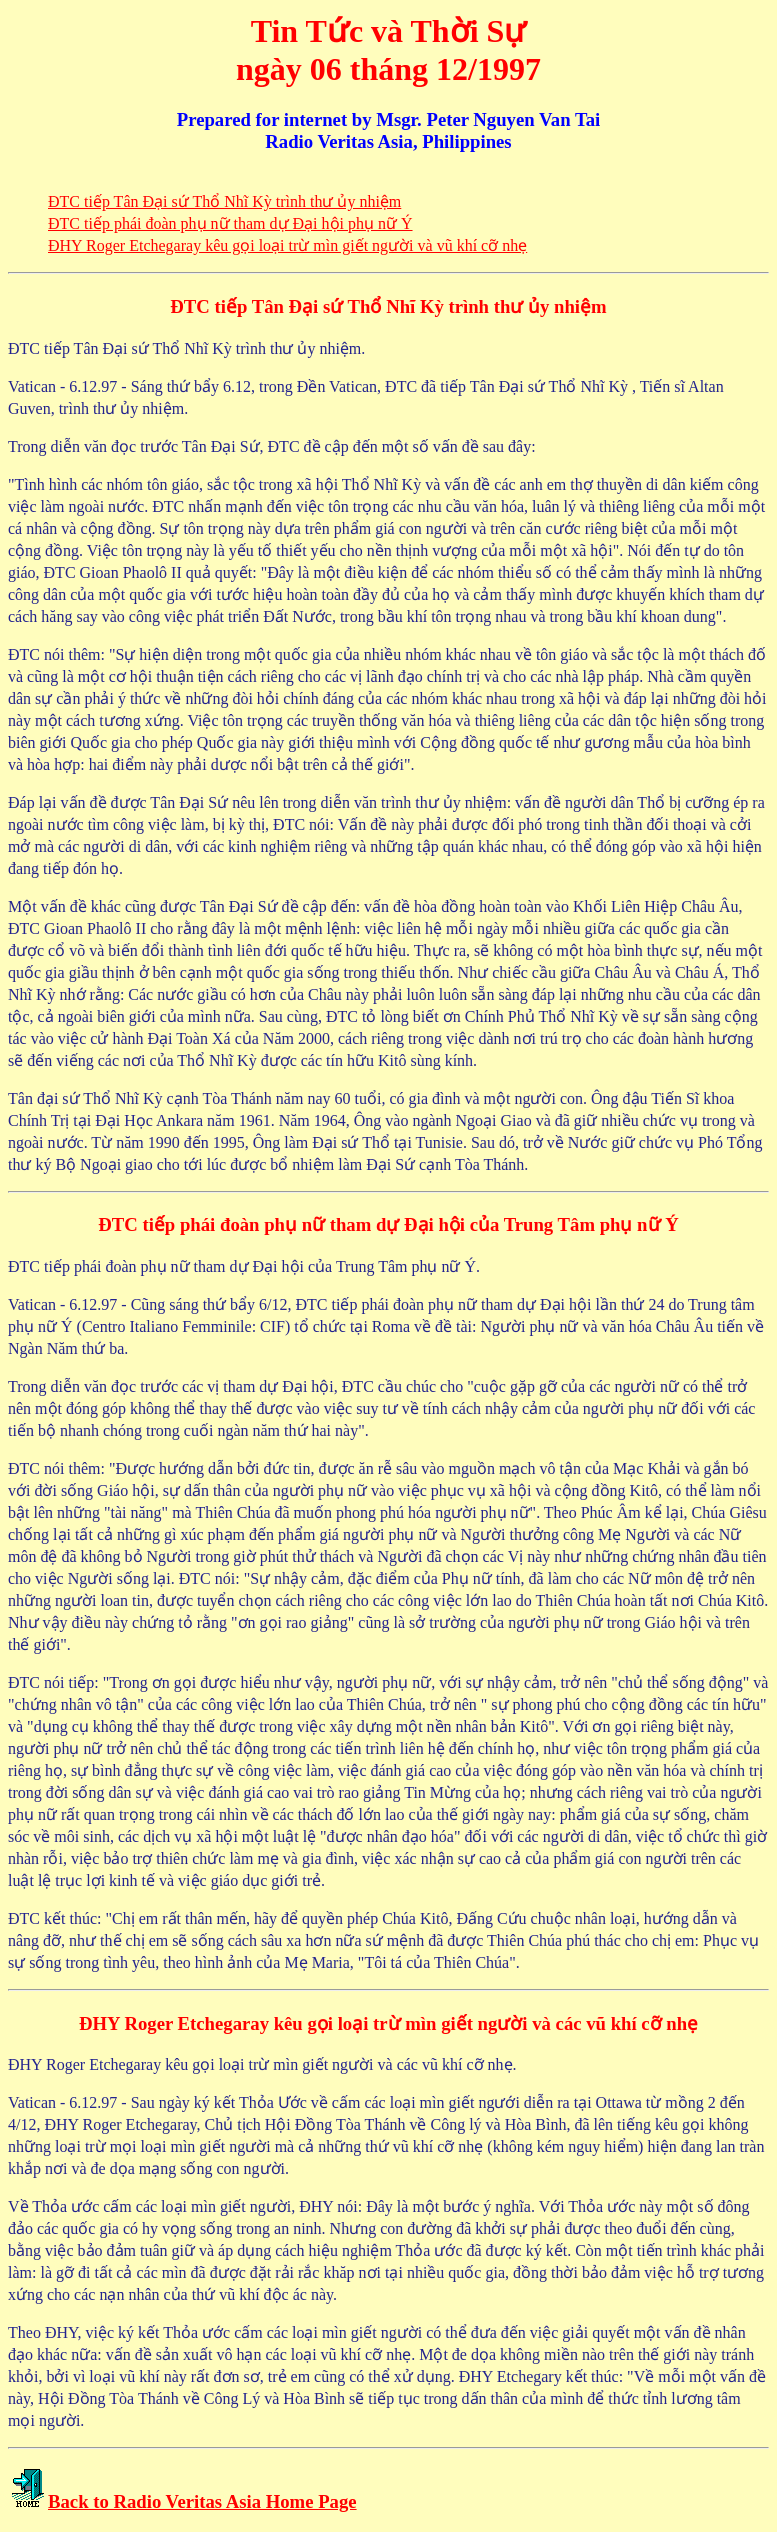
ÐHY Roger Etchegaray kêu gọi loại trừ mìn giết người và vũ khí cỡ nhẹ (287, 245)
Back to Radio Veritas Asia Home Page (202, 2501)
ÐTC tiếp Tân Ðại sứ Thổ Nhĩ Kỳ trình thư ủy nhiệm (224, 201)
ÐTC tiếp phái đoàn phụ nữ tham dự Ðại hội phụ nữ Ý (230, 223)
